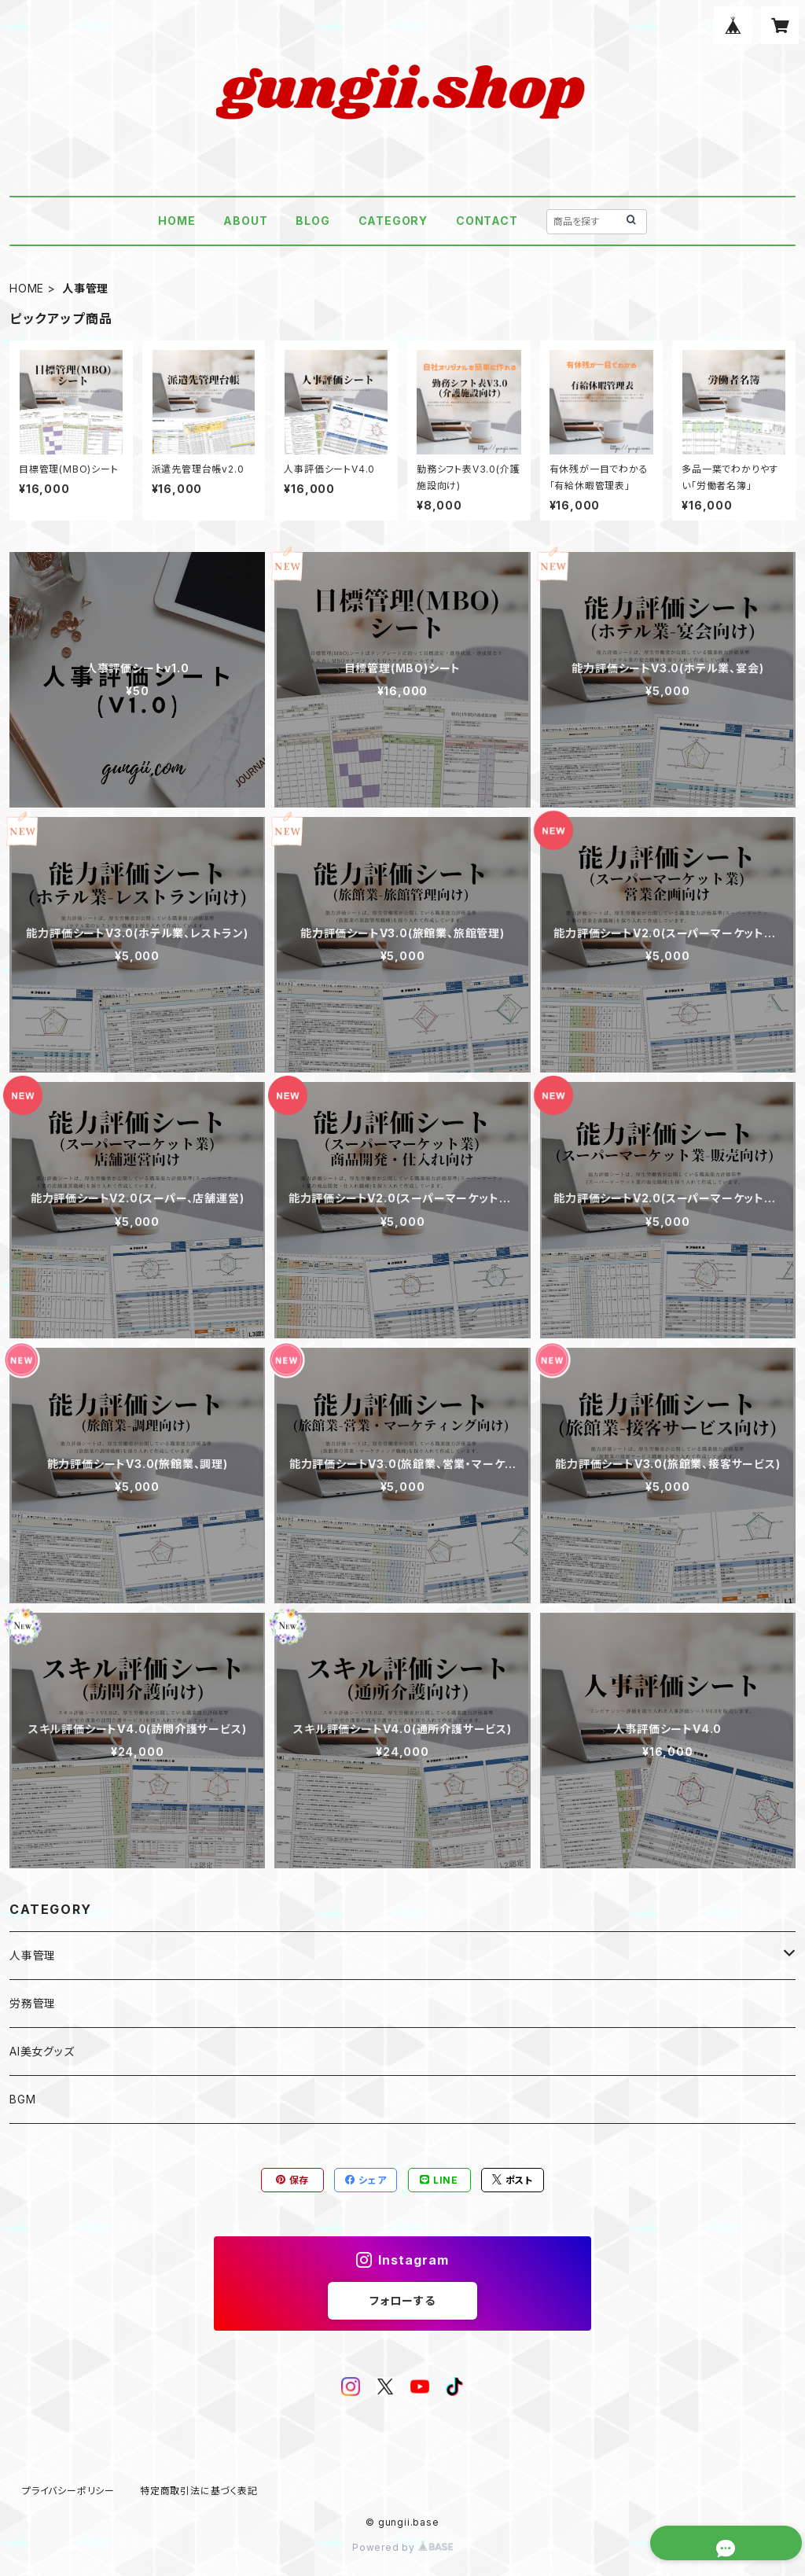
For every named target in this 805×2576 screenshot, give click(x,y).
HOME (176, 220)
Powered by (402, 2547)
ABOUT (245, 220)
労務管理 (32, 2003)
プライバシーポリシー (68, 2491)
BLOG (312, 220)
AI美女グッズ (42, 2051)
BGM (22, 2099)
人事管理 (32, 1955)
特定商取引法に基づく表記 (199, 2491)
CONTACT (487, 220)
